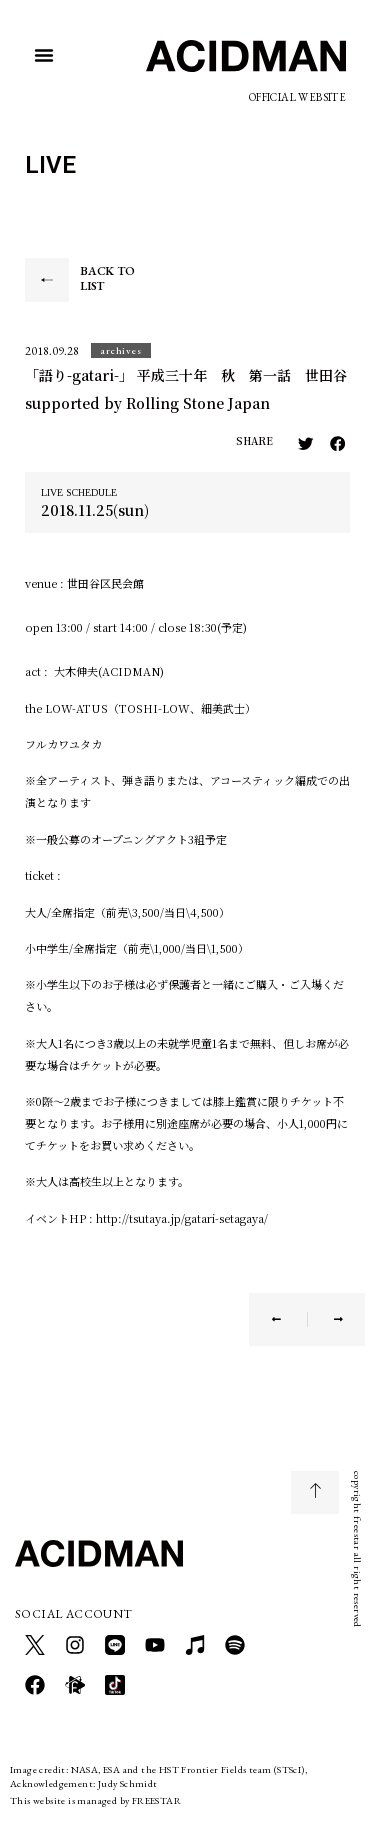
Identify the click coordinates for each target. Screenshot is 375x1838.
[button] (44, 55)
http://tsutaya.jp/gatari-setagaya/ (182, 1218)
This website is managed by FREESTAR (95, 1800)
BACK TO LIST (107, 279)
